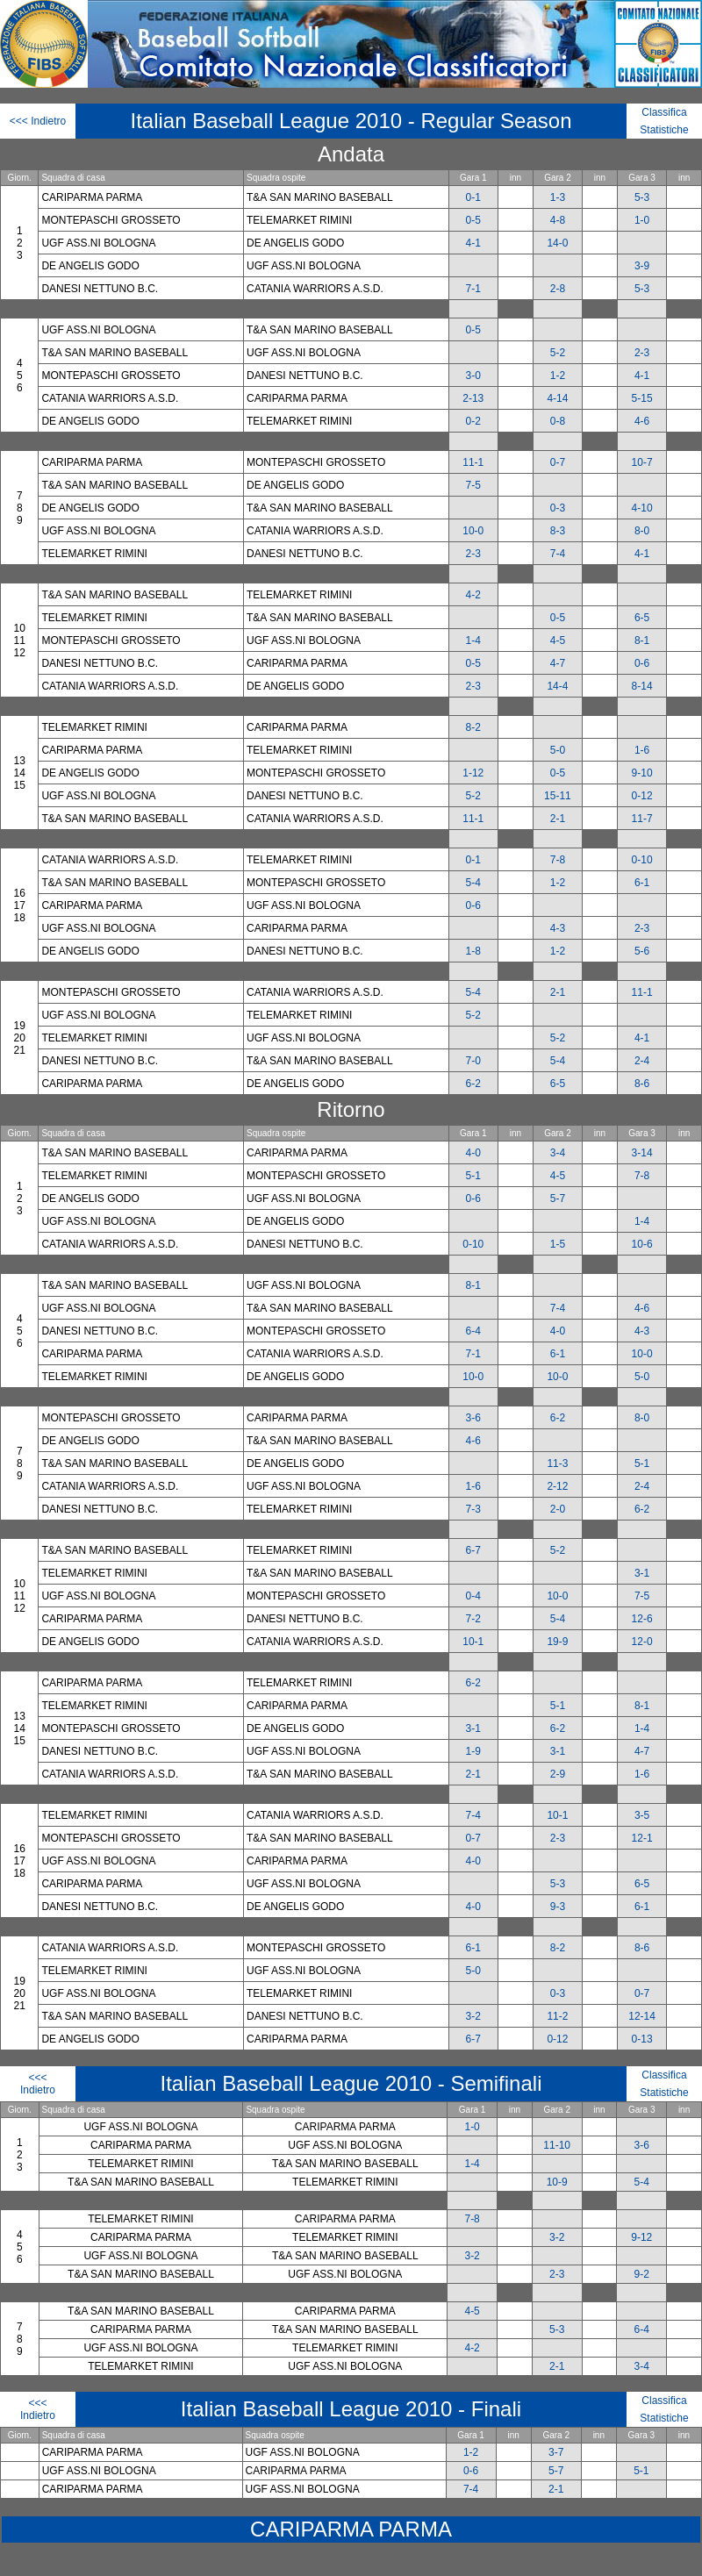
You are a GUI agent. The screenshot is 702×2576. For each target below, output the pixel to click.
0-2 (473, 421)
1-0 (641, 220)
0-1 (473, 197)
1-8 (473, 951)
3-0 (473, 375)
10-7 (642, 462)
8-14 (642, 686)
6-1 (641, 883)
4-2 (473, 595)
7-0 (473, 1061)
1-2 (557, 375)
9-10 (642, 773)
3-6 (473, 1418)
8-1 (641, 640)
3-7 (555, 2452)
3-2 (473, 2016)
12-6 (642, 1619)
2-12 (557, 1486)
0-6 (641, 663)
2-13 (473, 398)
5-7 (557, 1198)
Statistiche (664, 130)
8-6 (641, 1083)
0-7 (557, 462)
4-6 (641, 421)
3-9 (641, 266)
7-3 (473, 1509)
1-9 (473, 1751)
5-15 (642, 398)
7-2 (473, 1619)
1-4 (473, 640)
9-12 (641, 2237)
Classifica (663, 112)
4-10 (642, 508)
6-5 (641, 618)
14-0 (557, 243)
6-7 (473, 1550)
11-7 (642, 818)
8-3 (557, 531)
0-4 (473, 1596)
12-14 (641, 2016)
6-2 (473, 1083)
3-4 (557, 1153)
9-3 (557, 1906)
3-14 (642, 1153)
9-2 (641, 2274)
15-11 (557, 796)
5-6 (641, 951)
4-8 (557, 220)
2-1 (557, 818)
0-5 (473, 220)
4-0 (473, 1153)
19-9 (557, 1641)
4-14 (557, 398)
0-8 (557, 421)
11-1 (473, 462)
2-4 (641, 1061)
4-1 (473, 243)
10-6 (642, 1244)
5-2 (557, 353)
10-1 (473, 1641)
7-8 (557, 860)
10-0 (473, 531)
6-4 (473, 1331)
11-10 (556, 2145)
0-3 (557, 508)
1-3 (557, 197)
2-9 (557, 1774)
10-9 (557, 2182)
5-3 (641, 197)
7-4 (557, 553)
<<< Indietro (38, 121)
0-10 (642, 860)
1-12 (473, 773)
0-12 (642, 796)
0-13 (642, 2039)
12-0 (642, 1641)
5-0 (557, 750)
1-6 (641, 750)
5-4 (473, 883)
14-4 (557, 686)
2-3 (641, 353)
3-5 (641, 1815)
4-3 (557, 928)
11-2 (557, 2016)
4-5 (557, 640)
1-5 (557, 1244)
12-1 (642, 1838)
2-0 (557, 1509)
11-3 (557, 1463)
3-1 (641, 1573)
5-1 (473, 1176)
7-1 (473, 289)
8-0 (641, 531)
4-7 (557, 663)
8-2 (473, 727)
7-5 (473, 485)
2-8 (557, 289)
